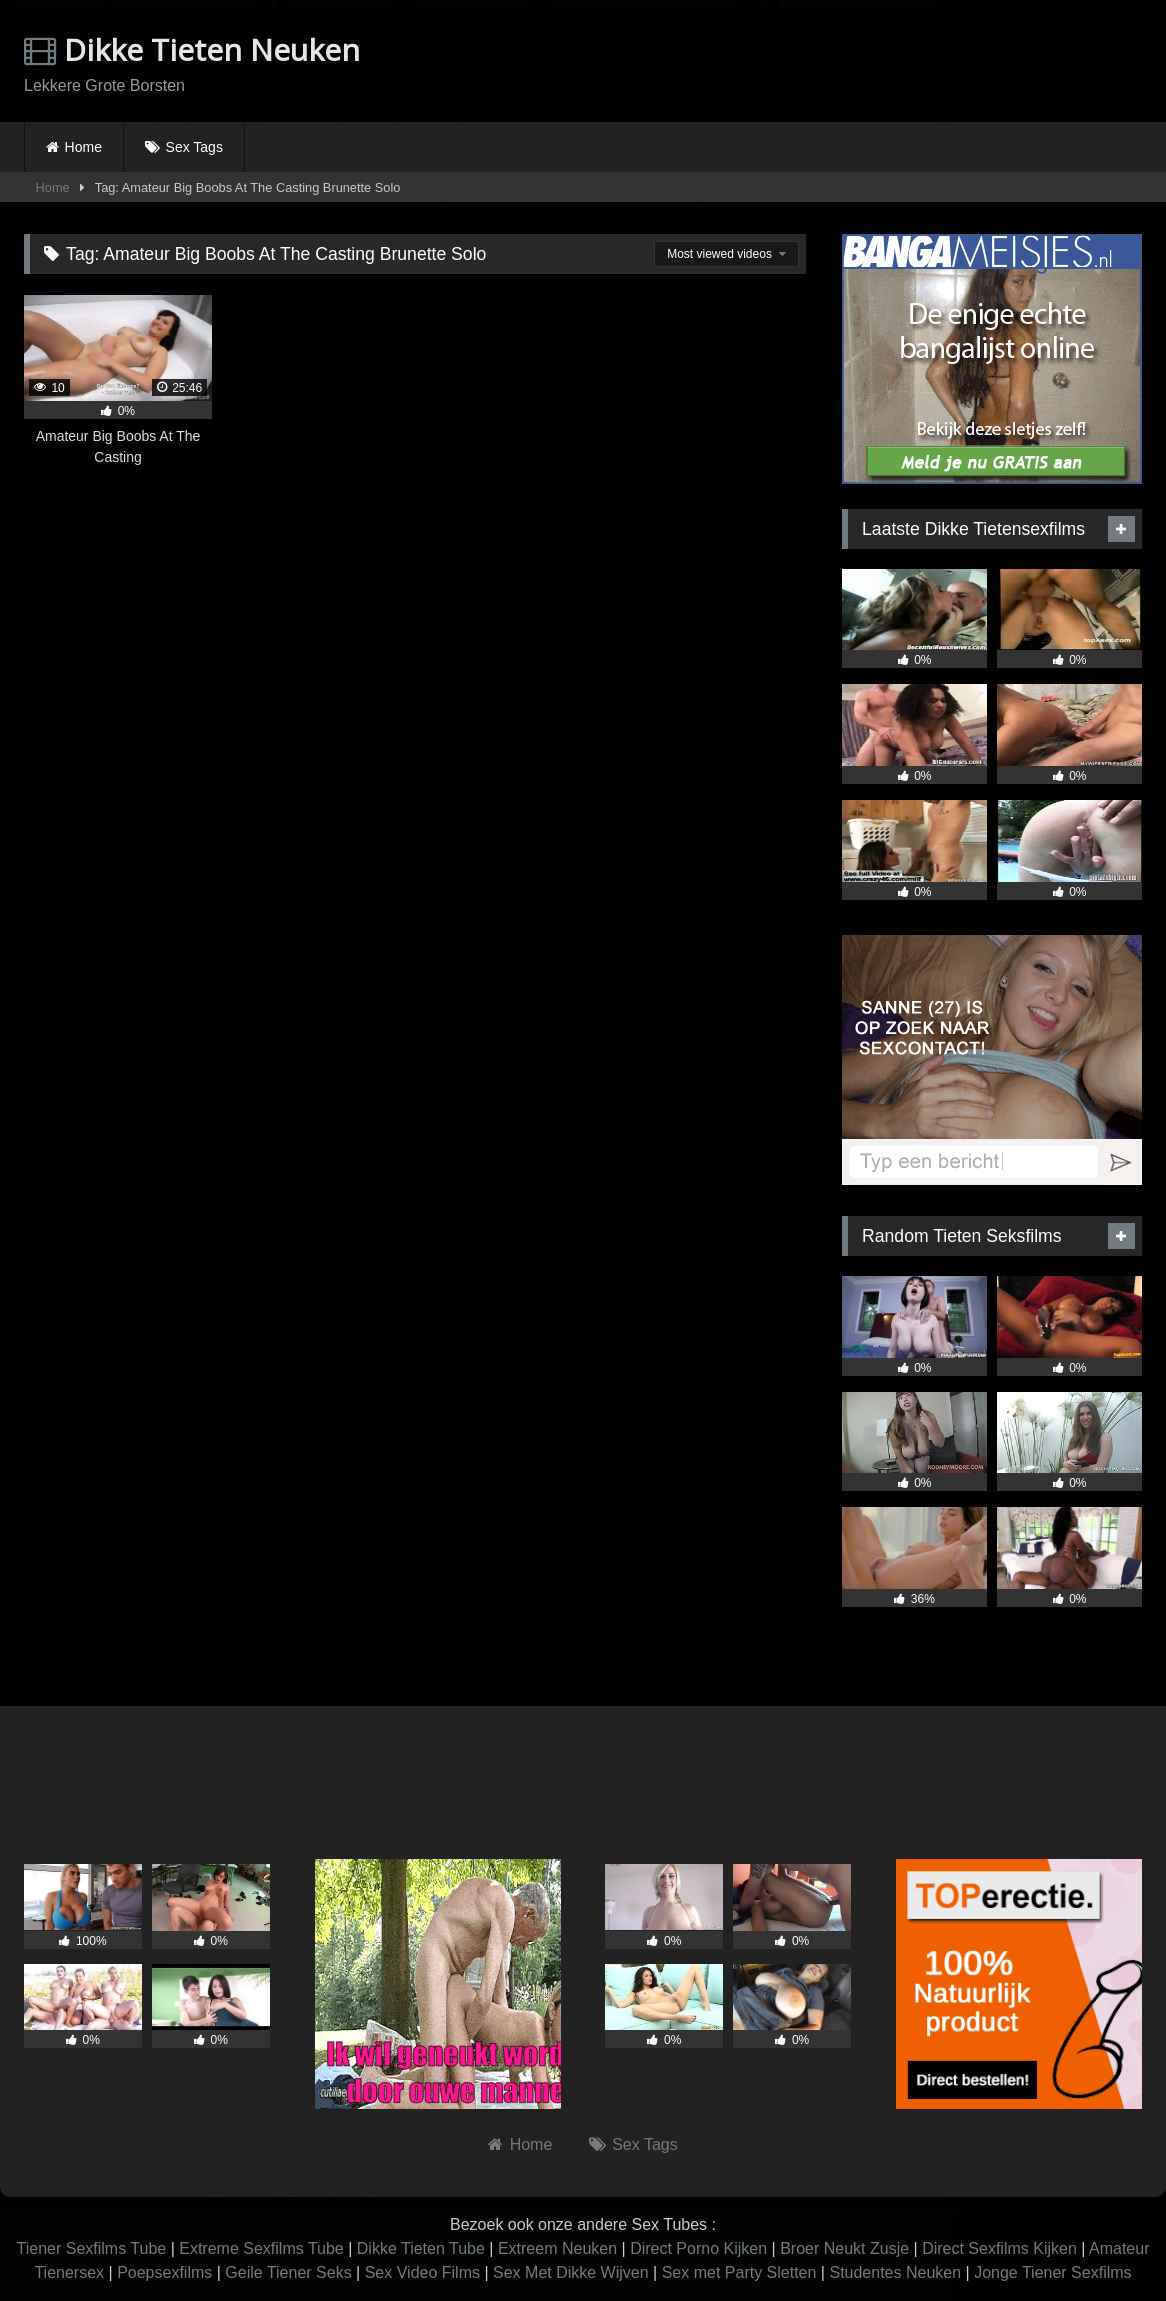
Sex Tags (194, 147)
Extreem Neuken (557, 2248)
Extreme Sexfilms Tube (261, 2248)
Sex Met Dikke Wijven (571, 2272)
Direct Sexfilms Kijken (999, 2248)
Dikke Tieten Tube (421, 2248)
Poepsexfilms (164, 2272)
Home (83, 147)
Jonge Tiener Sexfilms (1052, 2272)
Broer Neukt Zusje (844, 2248)
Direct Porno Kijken (698, 2248)
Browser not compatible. (908, 63)
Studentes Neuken (895, 2272)
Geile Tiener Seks (288, 2272)
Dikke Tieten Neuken (192, 49)
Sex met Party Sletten (739, 2272)
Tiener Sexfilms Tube (92, 2248)
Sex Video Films (422, 2272)
